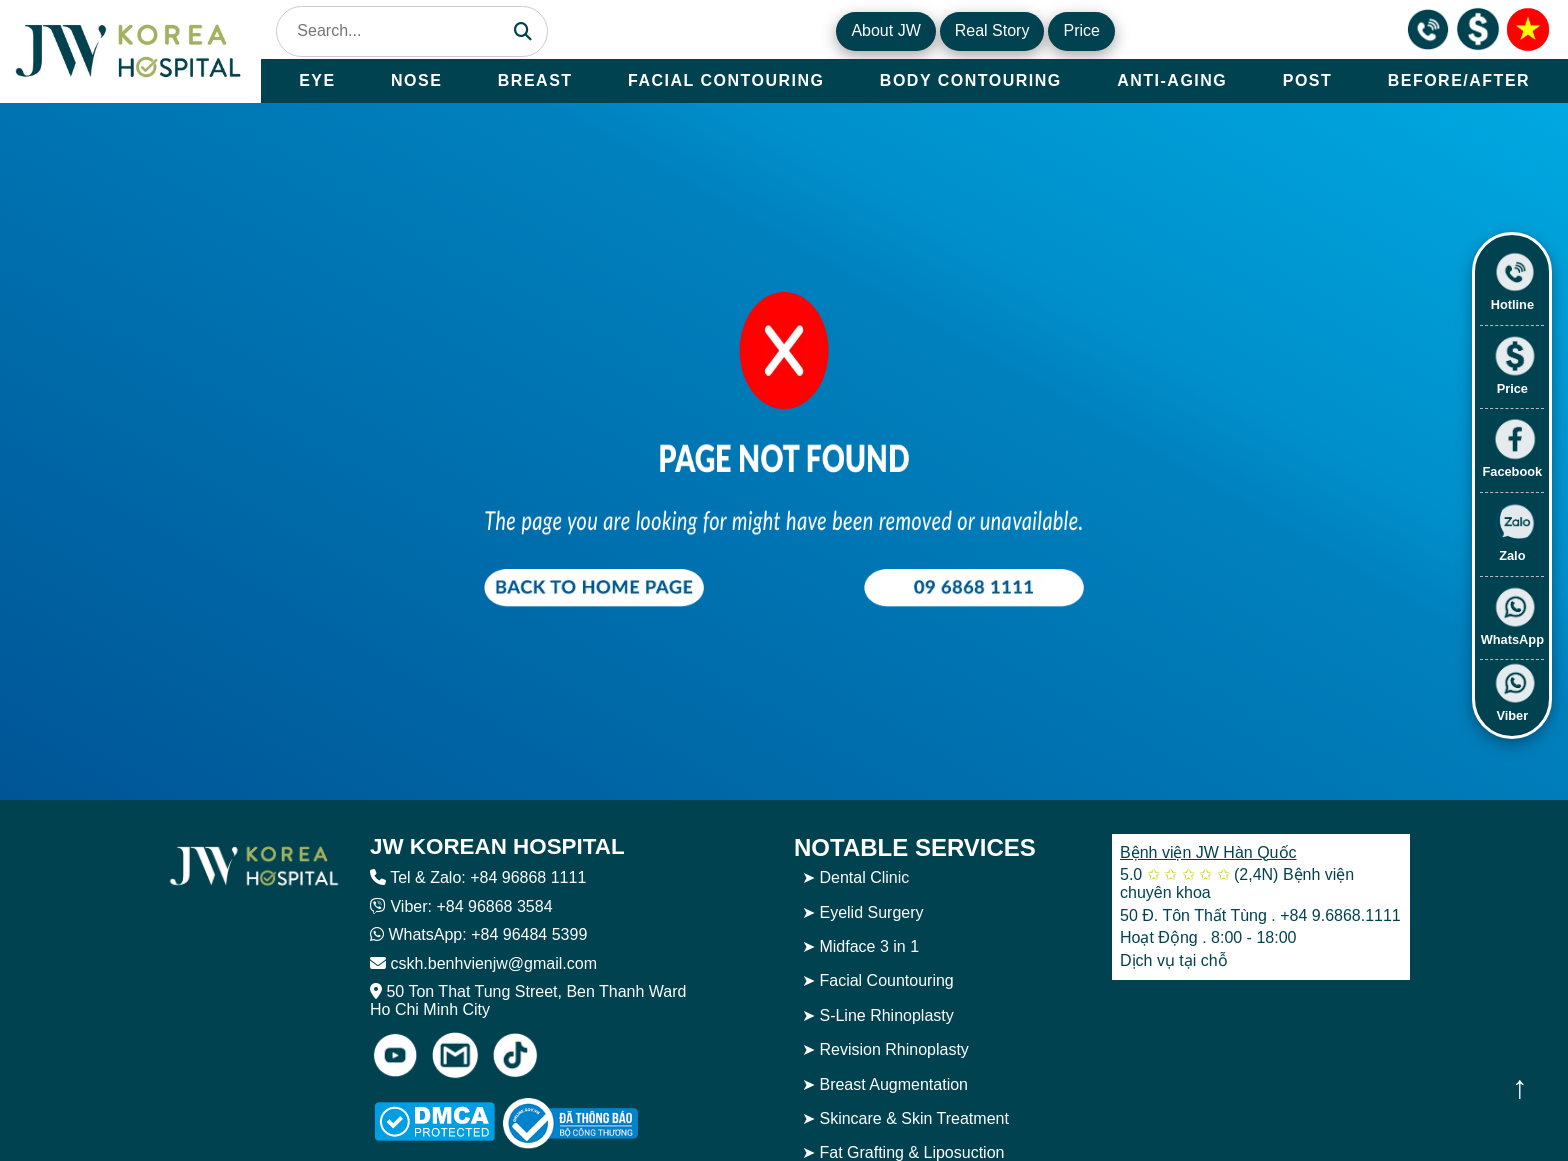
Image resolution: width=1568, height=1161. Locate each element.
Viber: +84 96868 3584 (471, 906)
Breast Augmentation (893, 1084)
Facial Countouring (886, 980)
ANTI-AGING (1172, 80)
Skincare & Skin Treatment (913, 1118)
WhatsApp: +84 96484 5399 (487, 934)
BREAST (535, 80)
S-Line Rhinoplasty (886, 1015)
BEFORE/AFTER (1459, 80)
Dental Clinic (864, 877)
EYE (317, 80)
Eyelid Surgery (871, 912)
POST (1308, 80)
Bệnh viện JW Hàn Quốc (1208, 852)
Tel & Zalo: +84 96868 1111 (488, 877)
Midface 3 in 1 (869, 946)
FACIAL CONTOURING (726, 80)
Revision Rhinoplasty (893, 1049)
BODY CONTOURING (971, 80)
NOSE (416, 80)
